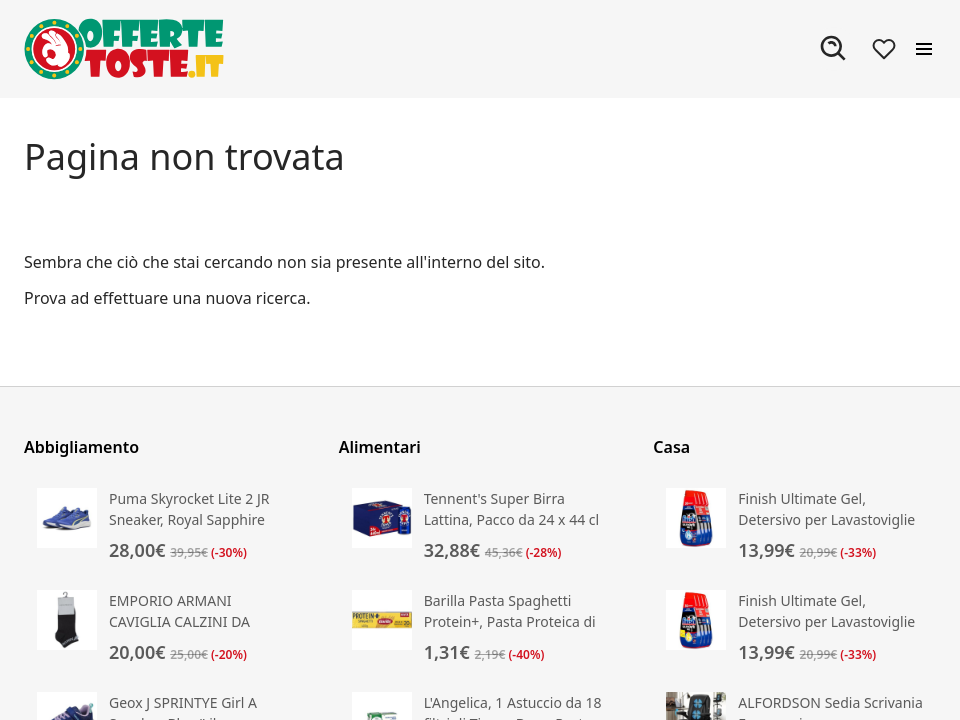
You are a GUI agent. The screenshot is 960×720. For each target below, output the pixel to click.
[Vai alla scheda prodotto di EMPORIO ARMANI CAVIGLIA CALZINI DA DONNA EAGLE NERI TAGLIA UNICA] (165, 628)
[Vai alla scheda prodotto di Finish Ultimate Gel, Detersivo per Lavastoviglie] (794, 526)
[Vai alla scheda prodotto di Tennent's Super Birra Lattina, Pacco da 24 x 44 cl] (480, 526)
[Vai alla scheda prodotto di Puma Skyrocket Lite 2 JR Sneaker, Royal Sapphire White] (165, 526)
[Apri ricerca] (834, 49)
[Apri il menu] (924, 49)
